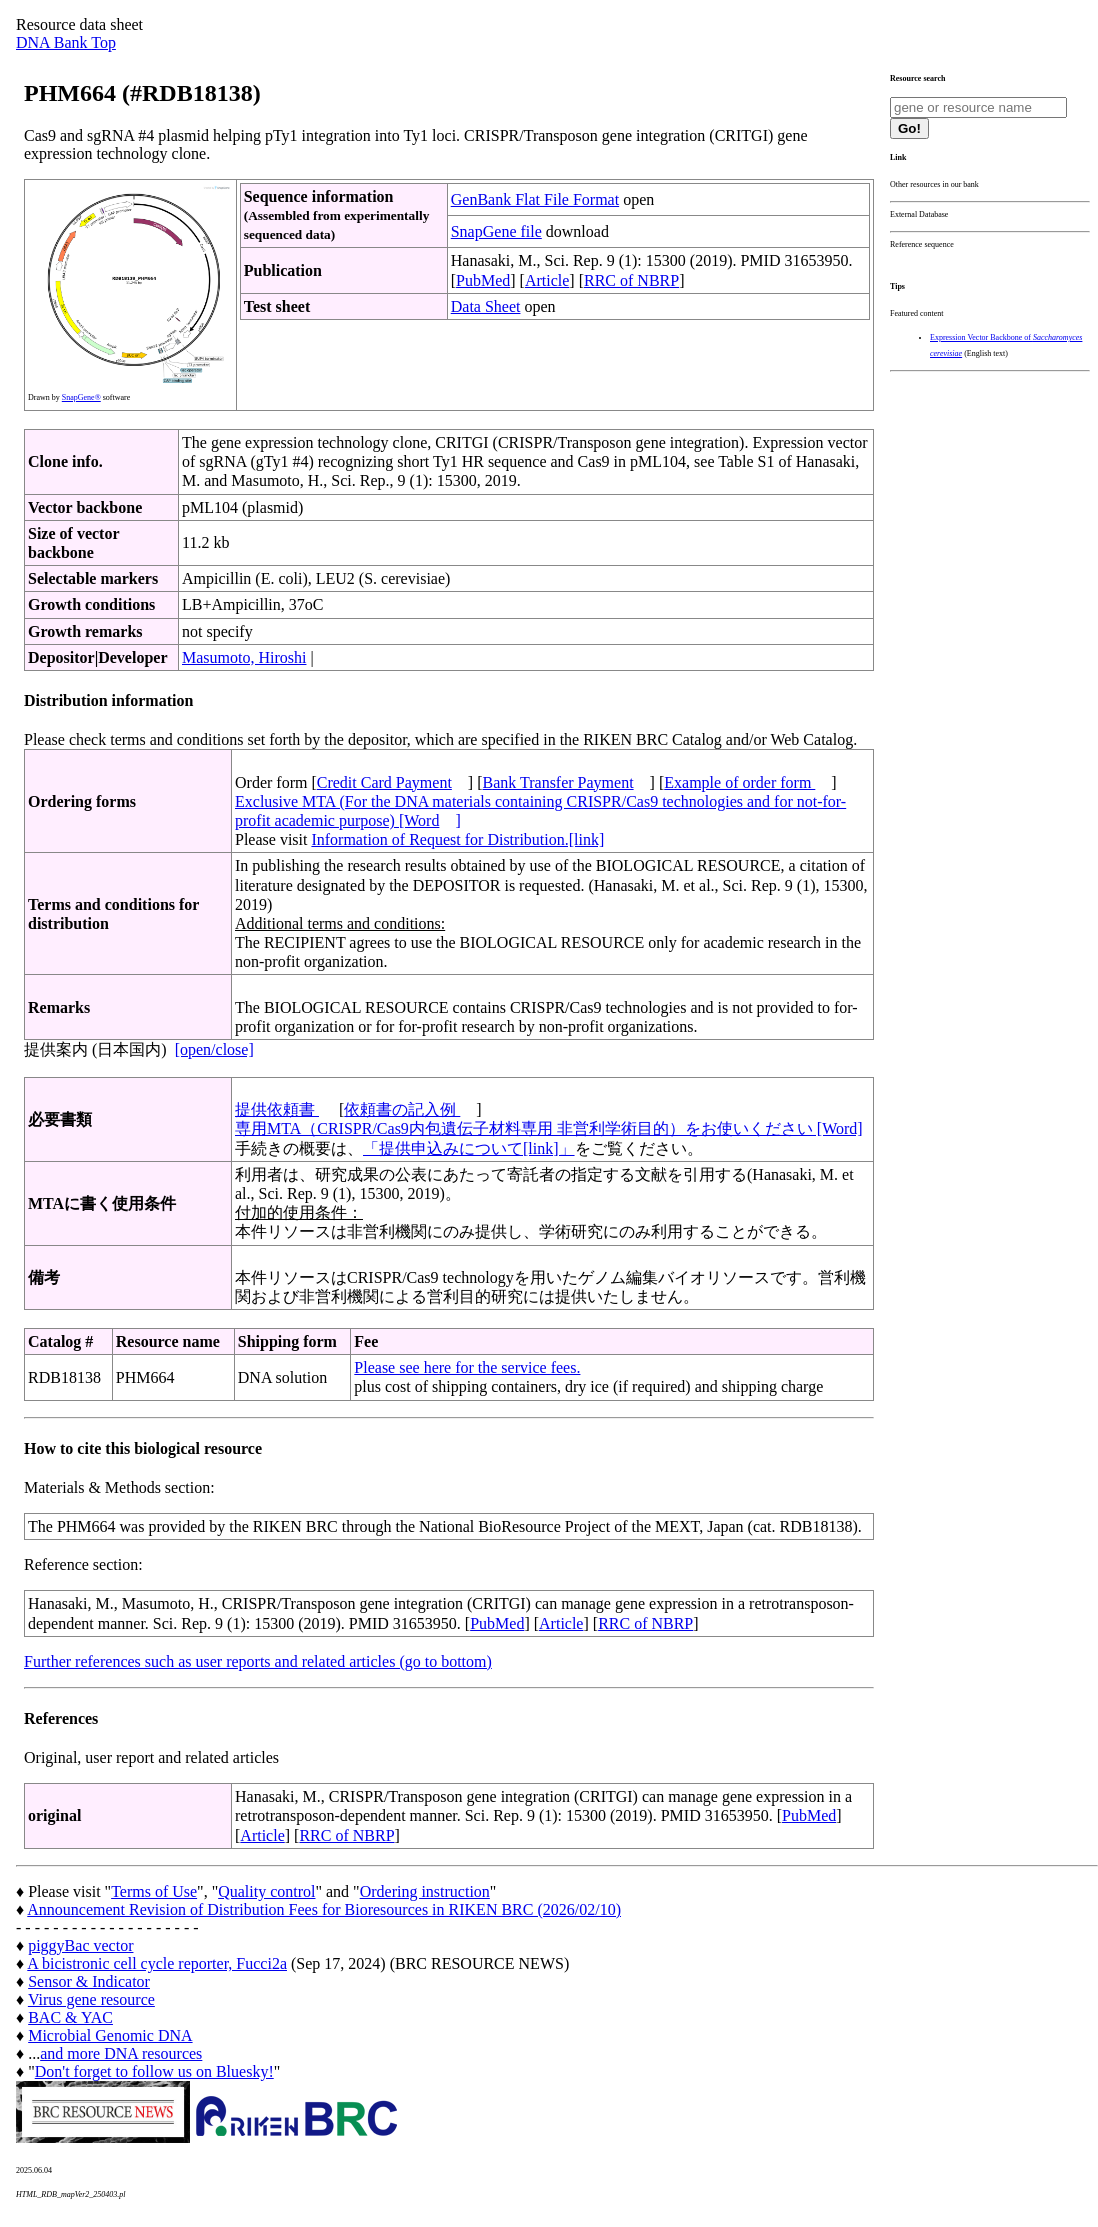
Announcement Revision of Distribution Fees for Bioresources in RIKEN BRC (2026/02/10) (324, 1909)
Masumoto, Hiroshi (244, 657)
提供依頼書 (277, 1109)
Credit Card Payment (384, 782)
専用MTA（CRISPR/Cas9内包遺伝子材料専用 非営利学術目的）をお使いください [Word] (549, 1128)
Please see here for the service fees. (467, 1367)
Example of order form (739, 782)
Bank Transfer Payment (558, 782)
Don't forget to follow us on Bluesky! (154, 2071)
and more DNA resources (121, 2053)
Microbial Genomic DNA (110, 2035)
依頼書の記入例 (402, 1109)
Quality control (266, 1891)
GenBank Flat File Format (535, 199)
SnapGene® (81, 397)
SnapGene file (496, 231)
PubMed (483, 280)
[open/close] (214, 1049)
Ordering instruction (425, 1891)
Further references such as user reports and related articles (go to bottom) (258, 1661)
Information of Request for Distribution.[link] (457, 839)
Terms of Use (154, 1891)
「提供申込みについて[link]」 (469, 1148)
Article (547, 280)
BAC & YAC (70, 2017)
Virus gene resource (91, 1999)
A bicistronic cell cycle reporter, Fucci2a (157, 1963)
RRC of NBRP (631, 280)
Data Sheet (486, 306)
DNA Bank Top (66, 42)
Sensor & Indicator (89, 1981)
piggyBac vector (80, 1945)
